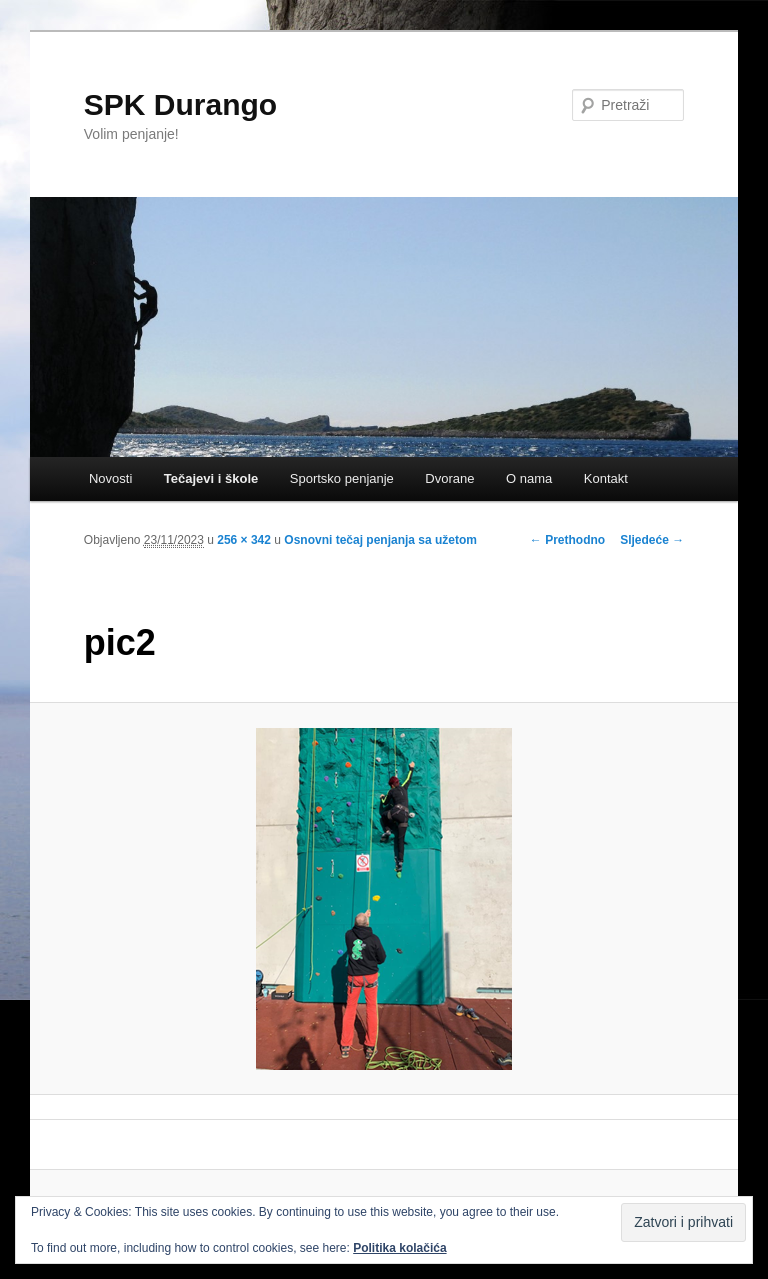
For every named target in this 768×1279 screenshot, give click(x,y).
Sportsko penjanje (342, 478)
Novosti (110, 478)
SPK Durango (180, 104)
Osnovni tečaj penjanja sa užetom (380, 540)
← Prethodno (567, 540)
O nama (529, 478)
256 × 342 (244, 540)
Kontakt (606, 478)
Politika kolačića (399, 1248)
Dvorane (449, 478)
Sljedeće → (652, 540)
